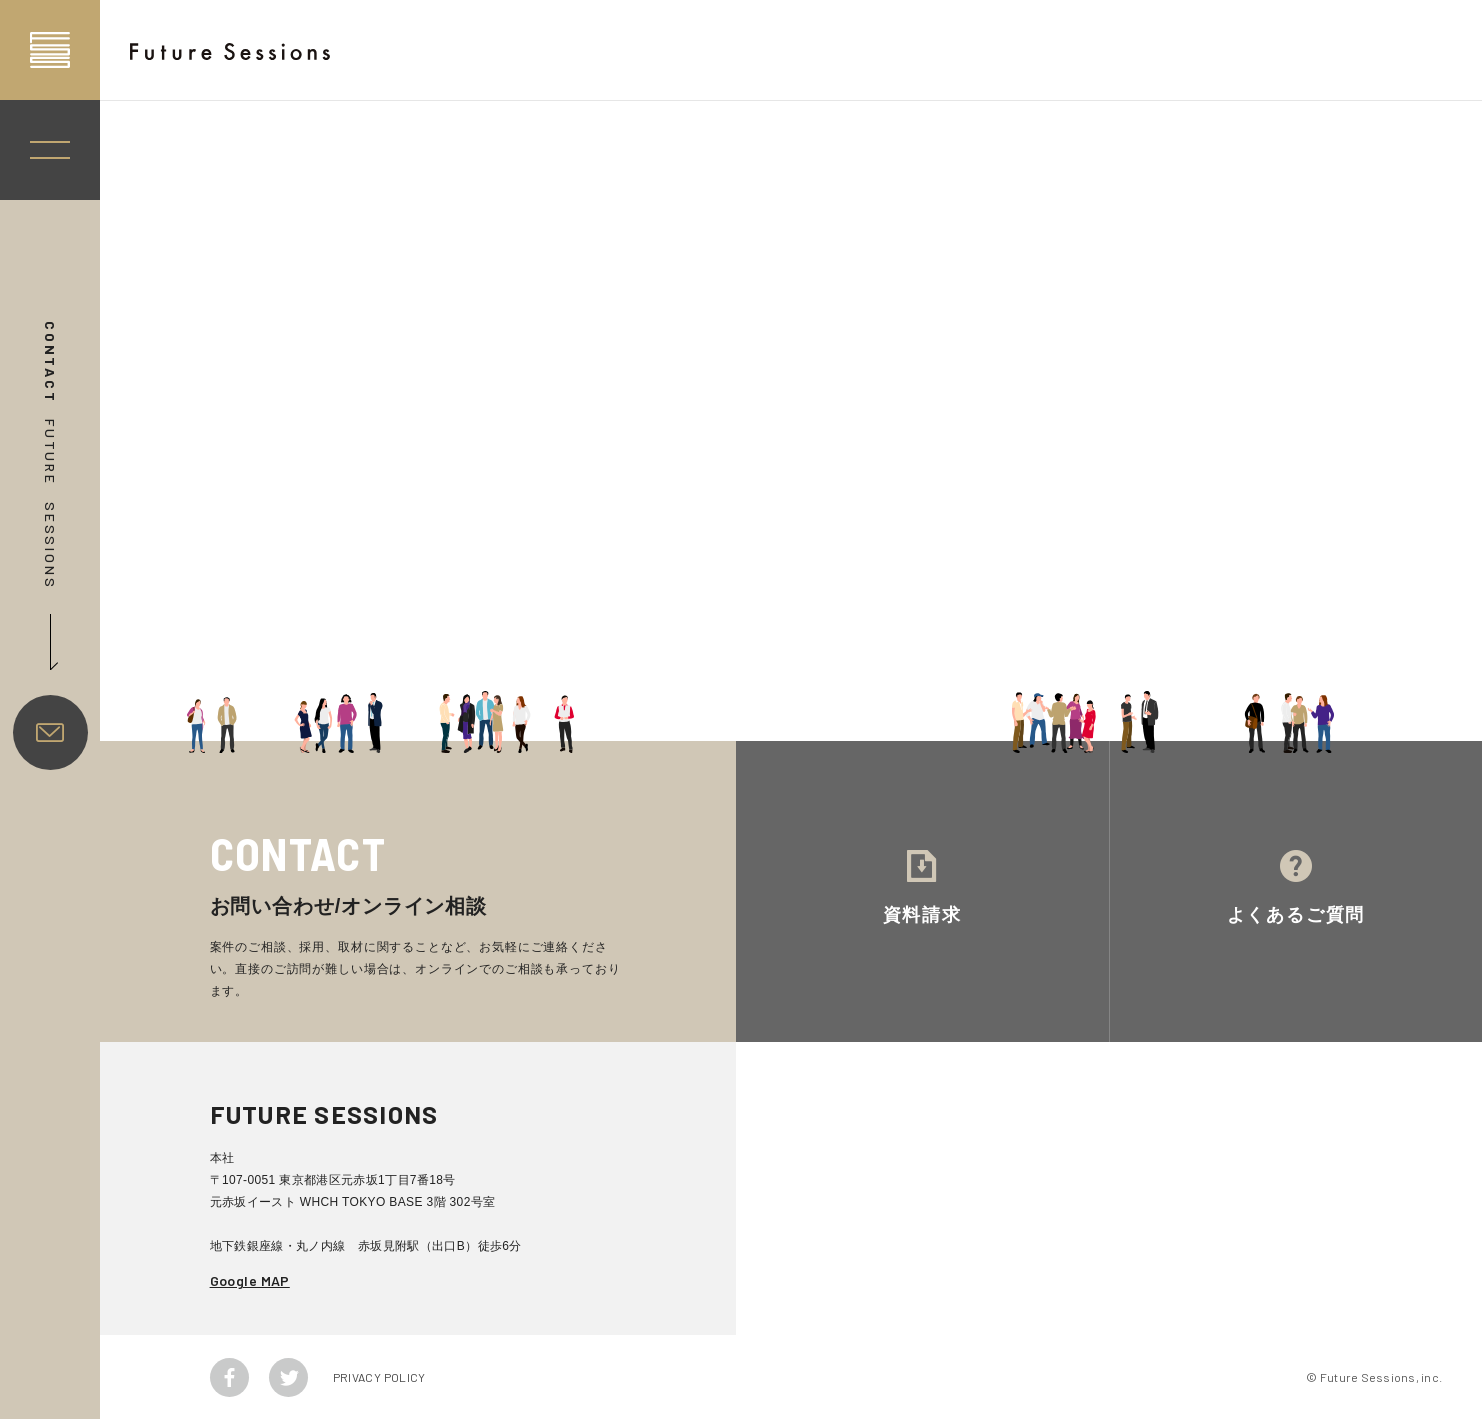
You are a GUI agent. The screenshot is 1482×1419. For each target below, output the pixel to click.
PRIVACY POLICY (379, 1377)
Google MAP (250, 1280)
